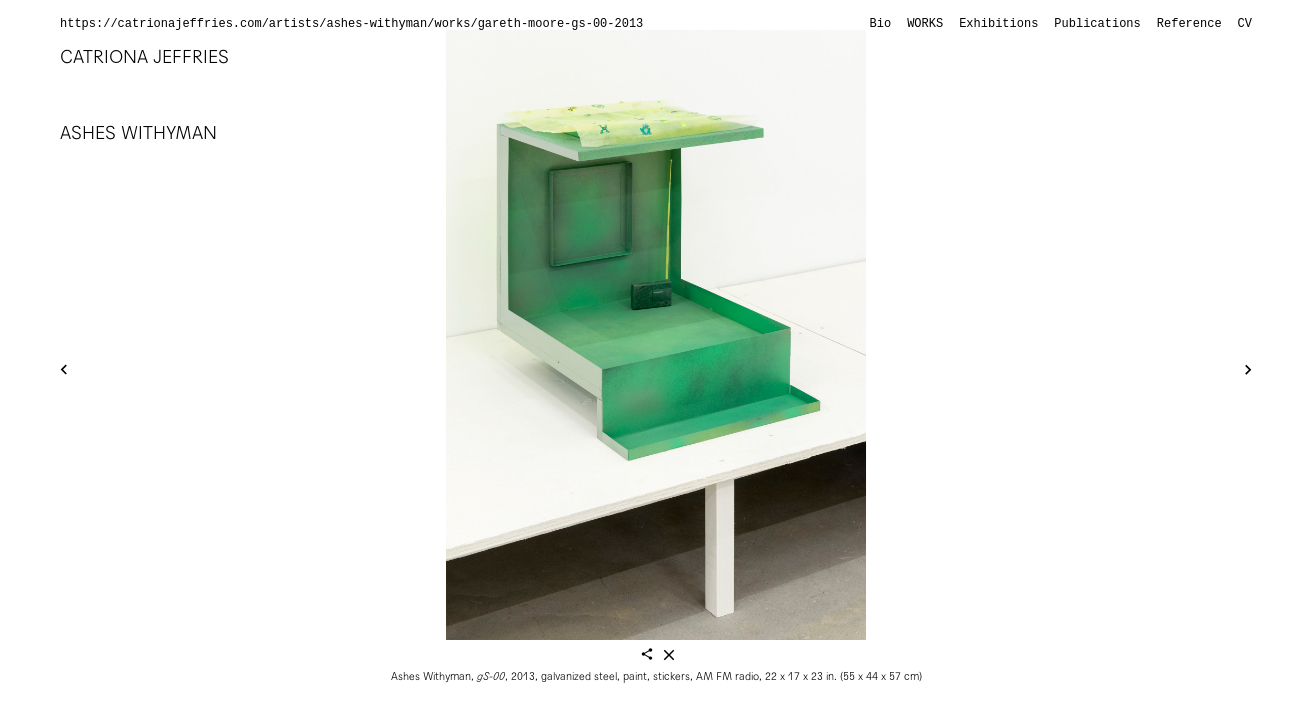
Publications (1097, 24)
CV (1245, 24)
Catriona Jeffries (144, 56)
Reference (1189, 24)
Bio (881, 24)
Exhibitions (998, 24)
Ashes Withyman (138, 132)
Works (925, 24)
